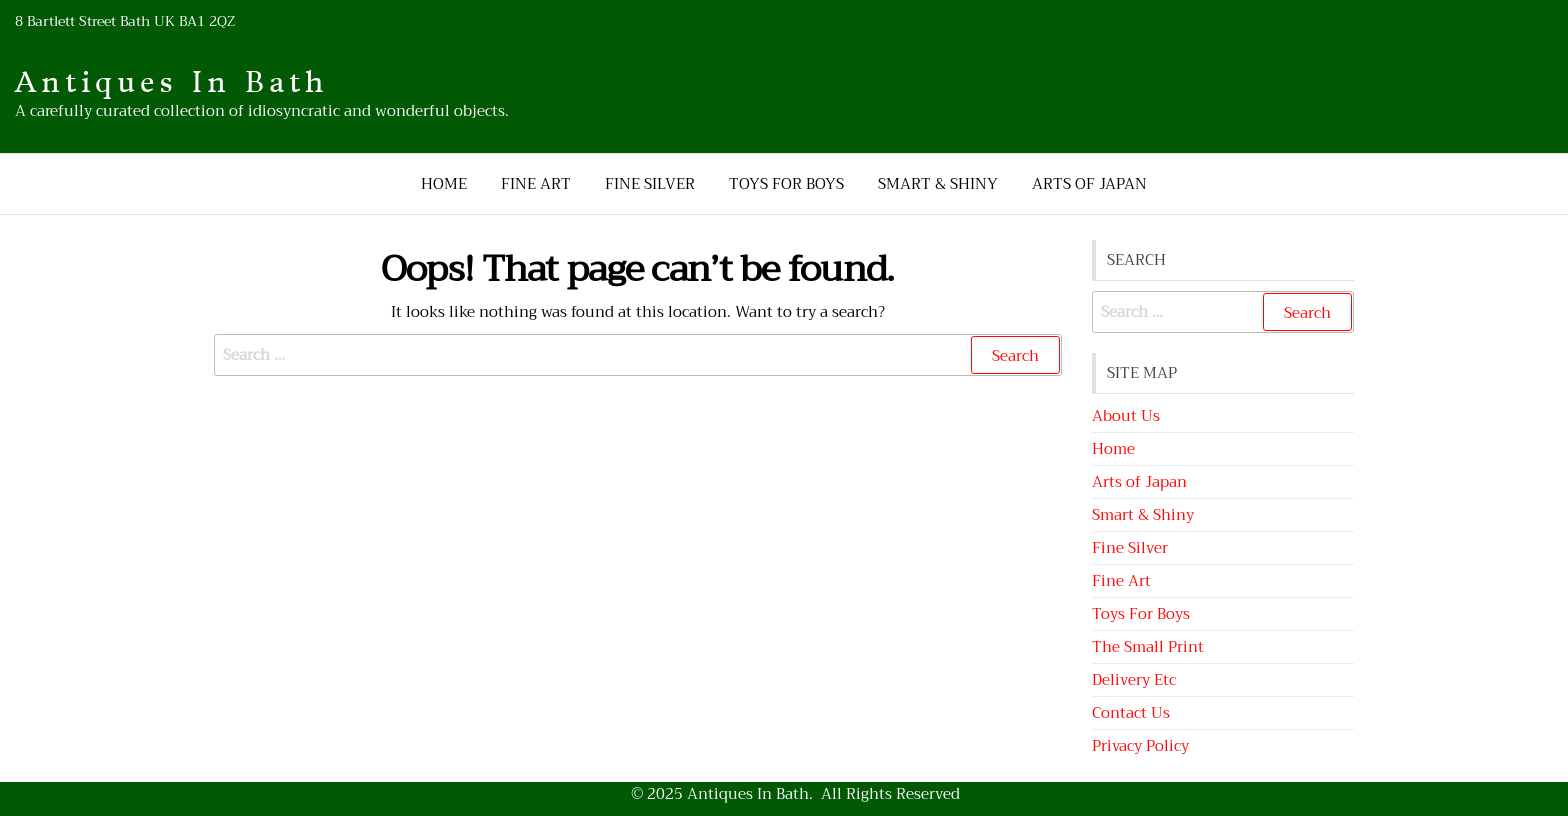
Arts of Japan (1089, 184)
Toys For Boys (786, 184)
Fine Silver (650, 184)
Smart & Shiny (938, 184)
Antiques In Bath (171, 82)
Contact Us (1131, 713)
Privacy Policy (1140, 746)
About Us (1126, 416)
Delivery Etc (1134, 680)
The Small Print (1148, 647)
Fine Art (536, 184)
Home (444, 184)
